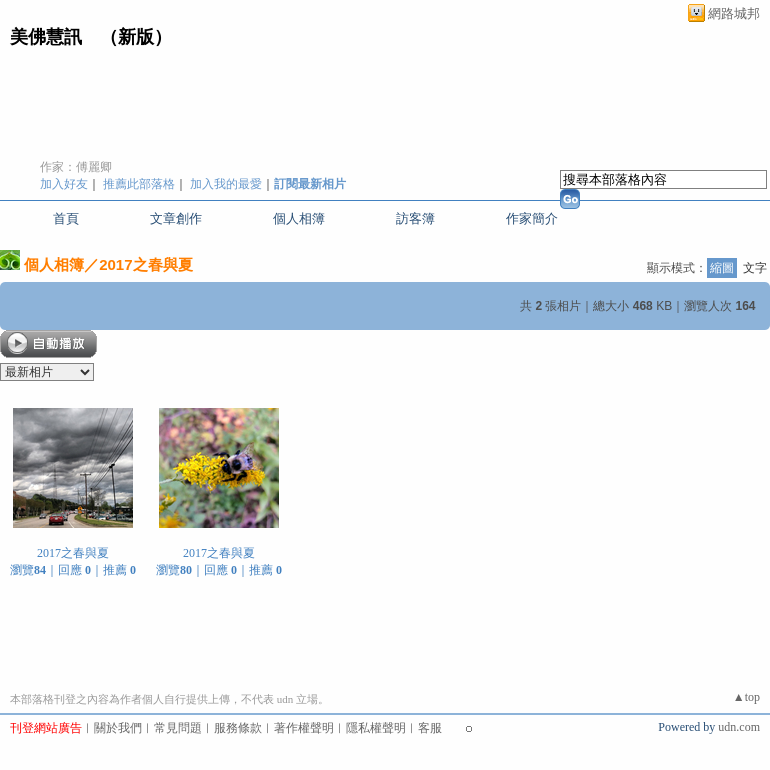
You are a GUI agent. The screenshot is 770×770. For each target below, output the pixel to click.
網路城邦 (734, 13)
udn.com (739, 727)
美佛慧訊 (46, 37)
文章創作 (176, 218)
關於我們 (118, 728)
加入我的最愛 (226, 184)
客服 (430, 728)
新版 (136, 37)
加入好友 (64, 184)
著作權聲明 (304, 728)
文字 (755, 268)
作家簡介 (532, 218)
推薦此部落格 (139, 184)
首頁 (66, 218)
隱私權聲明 (376, 728)
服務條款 (238, 728)
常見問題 (178, 728)
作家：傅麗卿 (76, 167)
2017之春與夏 (145, 264)
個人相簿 (299, 218)
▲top (746, 697)
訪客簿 (415, 218)
